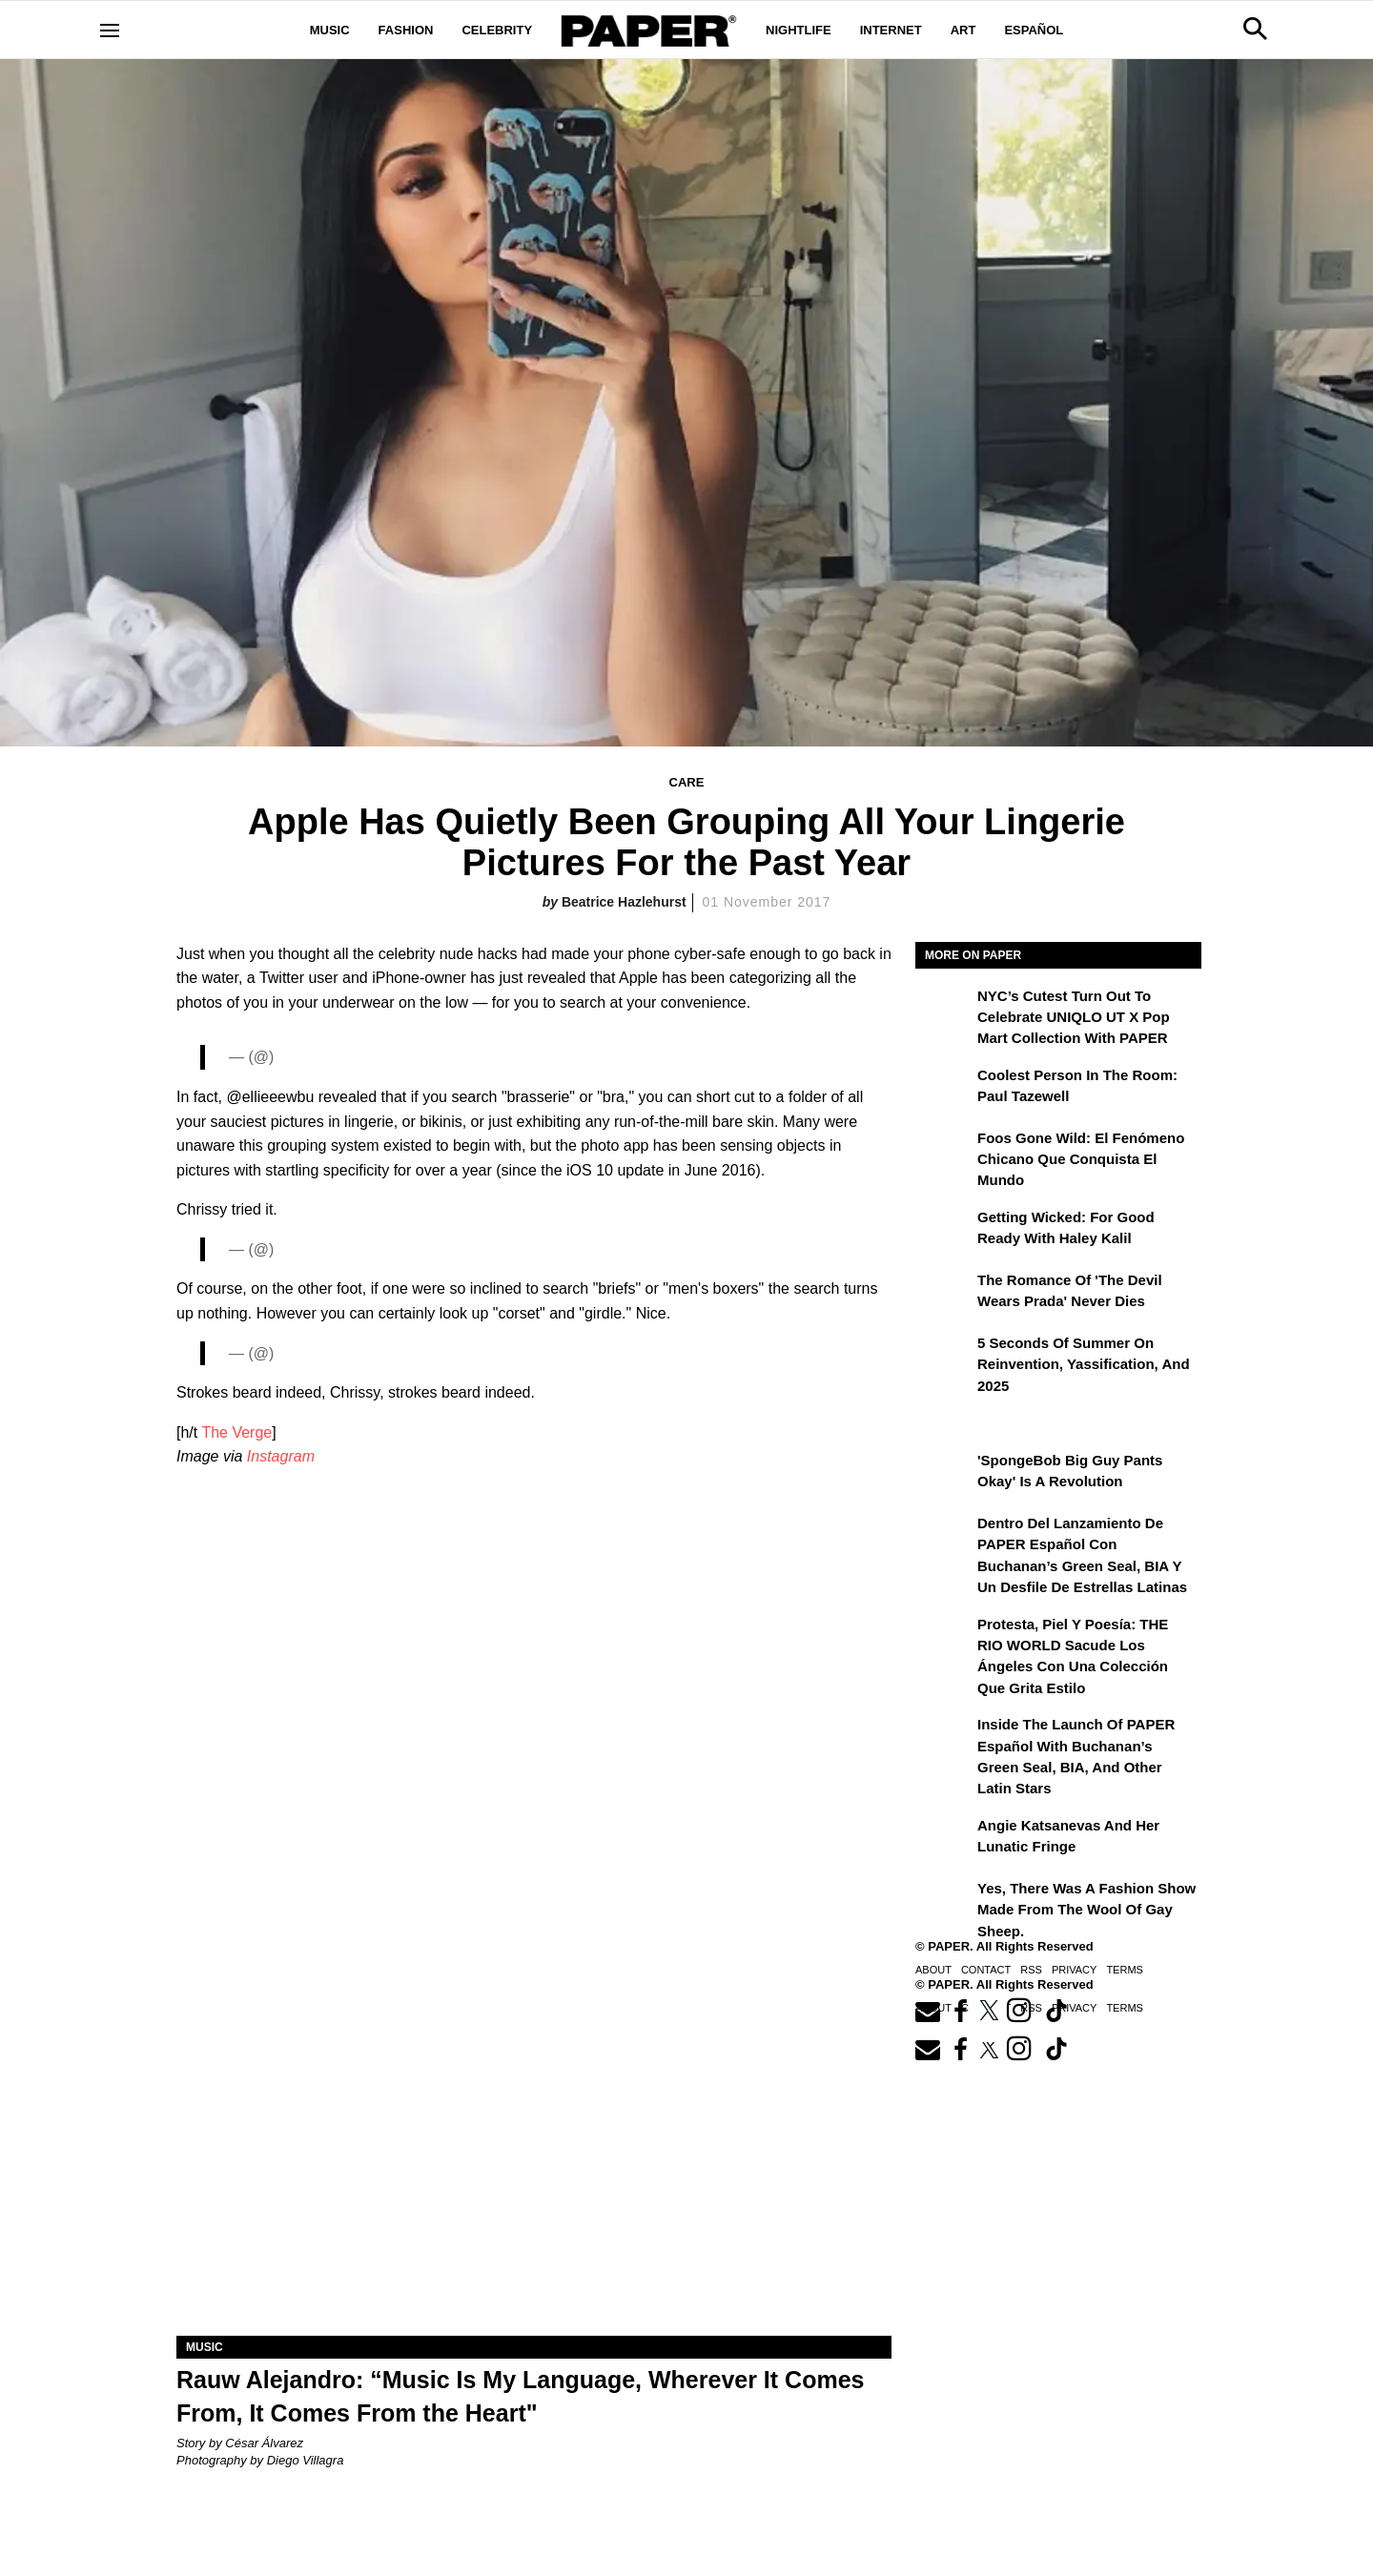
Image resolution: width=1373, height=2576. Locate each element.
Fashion (406, 30)
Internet (891, 30)
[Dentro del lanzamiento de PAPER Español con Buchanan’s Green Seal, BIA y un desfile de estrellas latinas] (944, 1537)
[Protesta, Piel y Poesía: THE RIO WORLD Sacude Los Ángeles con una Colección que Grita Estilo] (944, 1638)
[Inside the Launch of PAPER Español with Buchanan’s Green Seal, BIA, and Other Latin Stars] (944, 1738)
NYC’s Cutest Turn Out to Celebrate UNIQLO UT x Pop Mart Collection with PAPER (1073, 1017)
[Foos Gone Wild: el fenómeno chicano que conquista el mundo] (944, 1152)
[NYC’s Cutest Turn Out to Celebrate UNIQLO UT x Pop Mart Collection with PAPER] (944, 1009)
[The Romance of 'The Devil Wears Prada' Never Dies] (944, 1294)
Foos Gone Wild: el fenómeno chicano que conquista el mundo (1080, 1159)
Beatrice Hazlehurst (624, 902)
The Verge (236, 1432)
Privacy (1074, 1969)
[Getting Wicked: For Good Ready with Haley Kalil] (944, 1231)
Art (963, 30)
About (933, 1969)
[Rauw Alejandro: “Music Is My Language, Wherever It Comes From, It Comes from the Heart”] (533, 2157)
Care (687, 782)
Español (1033, 30)
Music (330, 30)
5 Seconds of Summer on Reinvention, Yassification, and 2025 (1083, 1364)
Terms (1124, 1969)
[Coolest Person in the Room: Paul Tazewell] (944, 1089)
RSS (1031, 1969)
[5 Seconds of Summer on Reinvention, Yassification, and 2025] (944, 1356)
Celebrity (496, 30)
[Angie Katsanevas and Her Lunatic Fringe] (944, 1839)
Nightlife (798, 30)
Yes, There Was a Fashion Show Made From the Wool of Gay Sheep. (1086, 1909)
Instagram (281, 1456)
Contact (986, 1969)
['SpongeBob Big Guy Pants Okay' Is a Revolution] (944, 1474)
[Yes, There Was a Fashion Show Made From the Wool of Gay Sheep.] (944, 1902)
